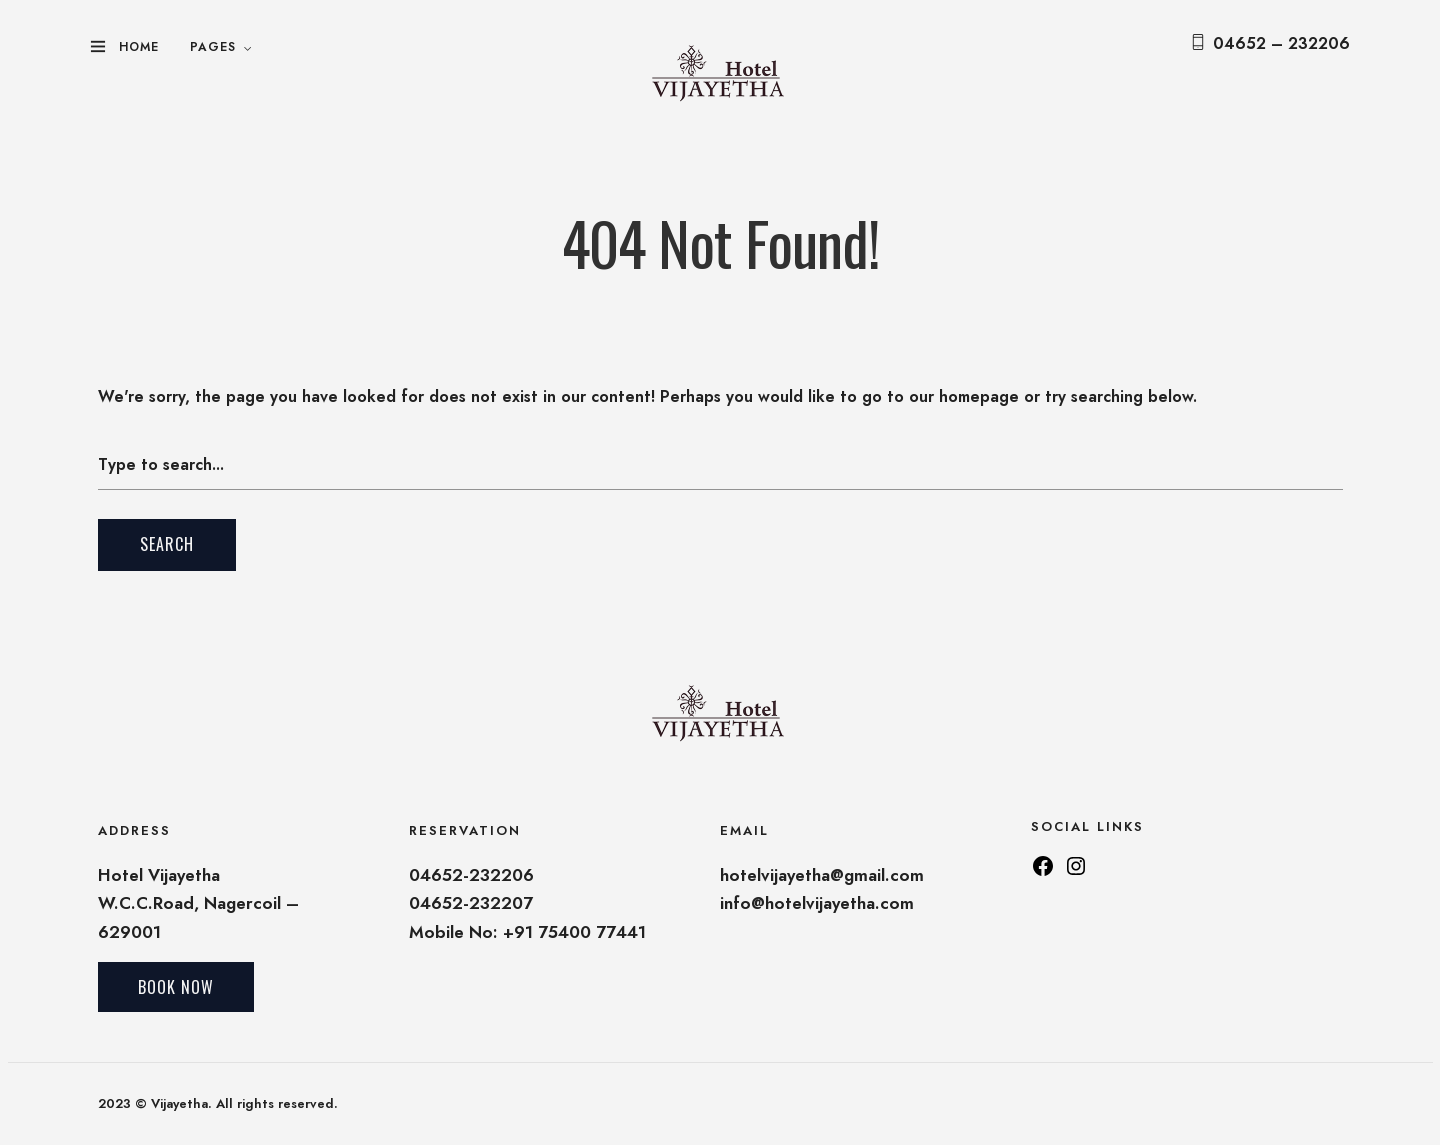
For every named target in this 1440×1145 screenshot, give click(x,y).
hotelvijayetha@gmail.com (822, 875)
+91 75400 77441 (574, 932)
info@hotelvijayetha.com (817, 903)
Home (139, 47)
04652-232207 (471, 903)
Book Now (176, 987)
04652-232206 (471, 875)
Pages (213, 47)
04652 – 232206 (1281, 43)
